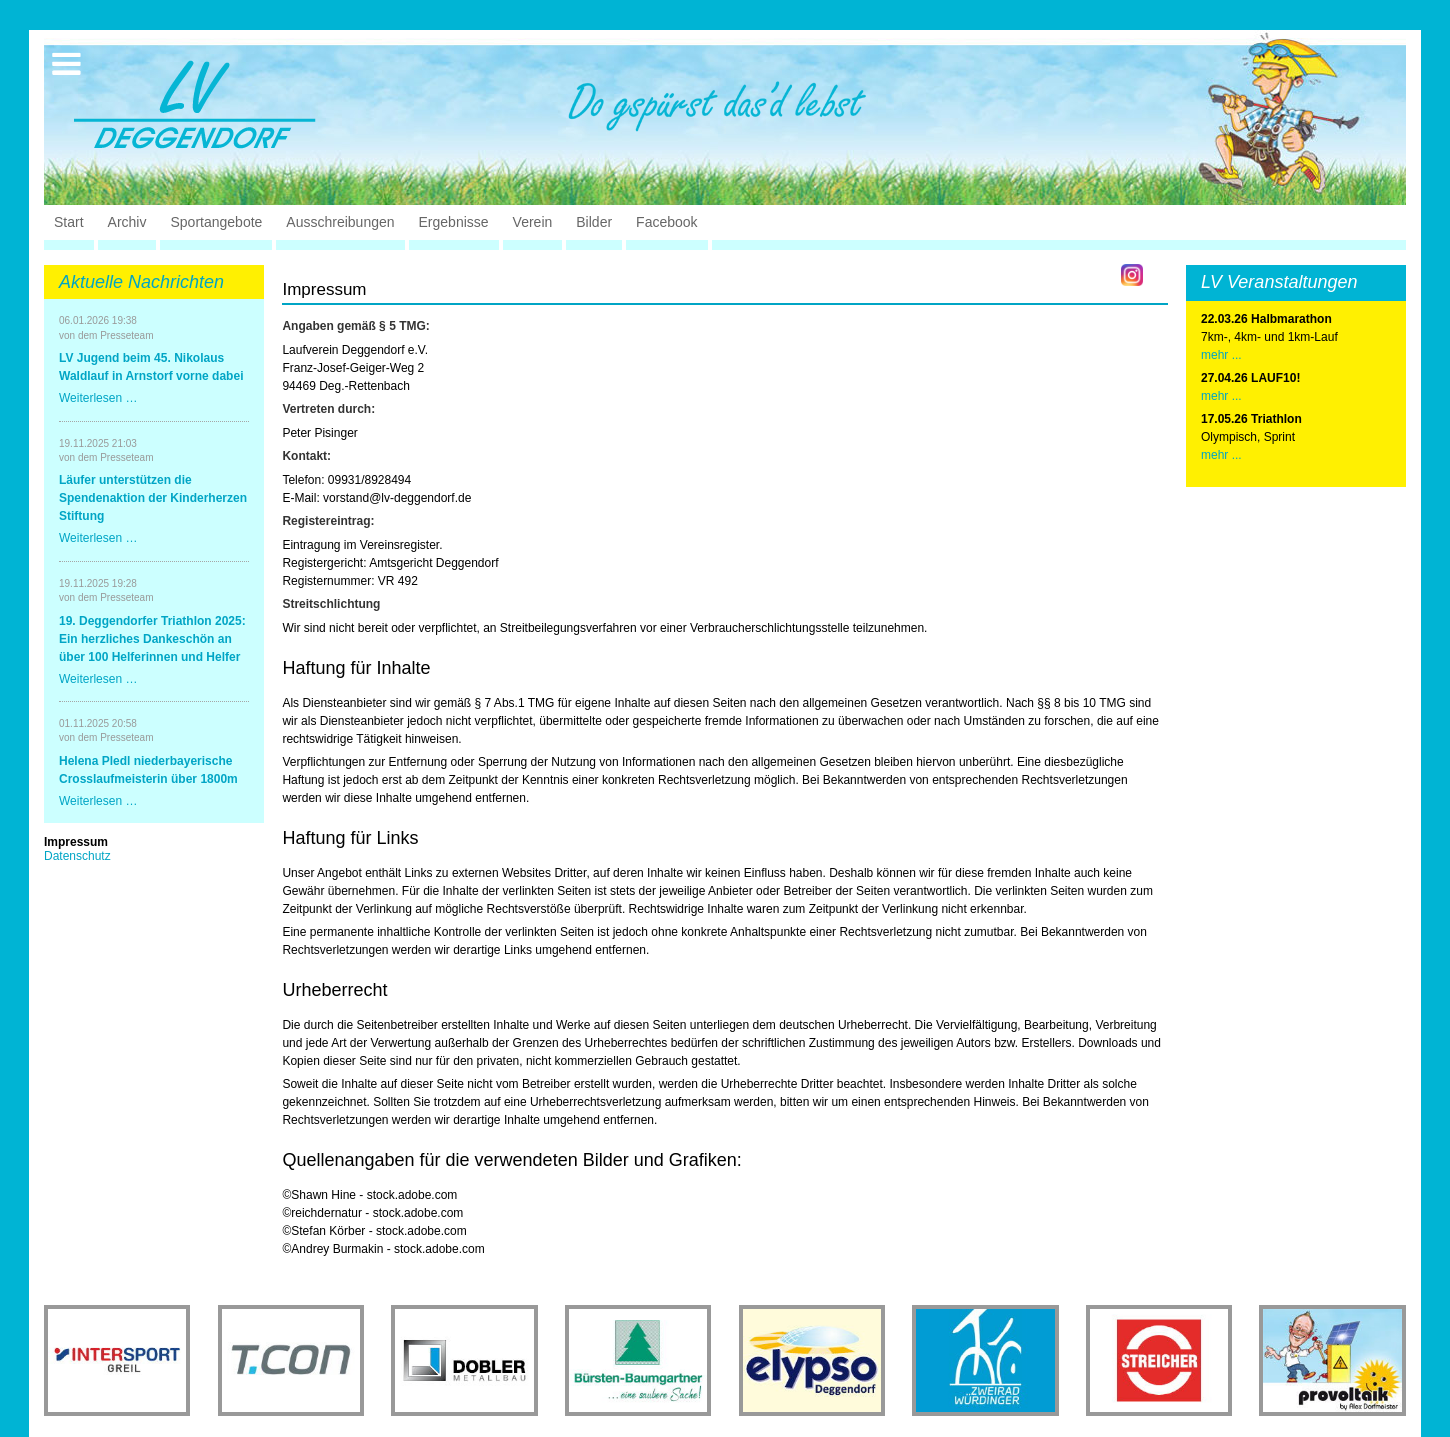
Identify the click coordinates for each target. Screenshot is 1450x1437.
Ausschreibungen (340, 222)
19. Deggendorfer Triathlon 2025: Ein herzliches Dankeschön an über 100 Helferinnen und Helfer (152, 639)
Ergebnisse (454, 222)
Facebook (666, 222)
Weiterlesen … (98, 398)
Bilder (594, 222)
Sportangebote (216, 222)
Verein (533, 222)
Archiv (127, 222)
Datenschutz (77, 856)
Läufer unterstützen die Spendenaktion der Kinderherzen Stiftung (153, 498)
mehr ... (1221, 355)
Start (69, 222)
